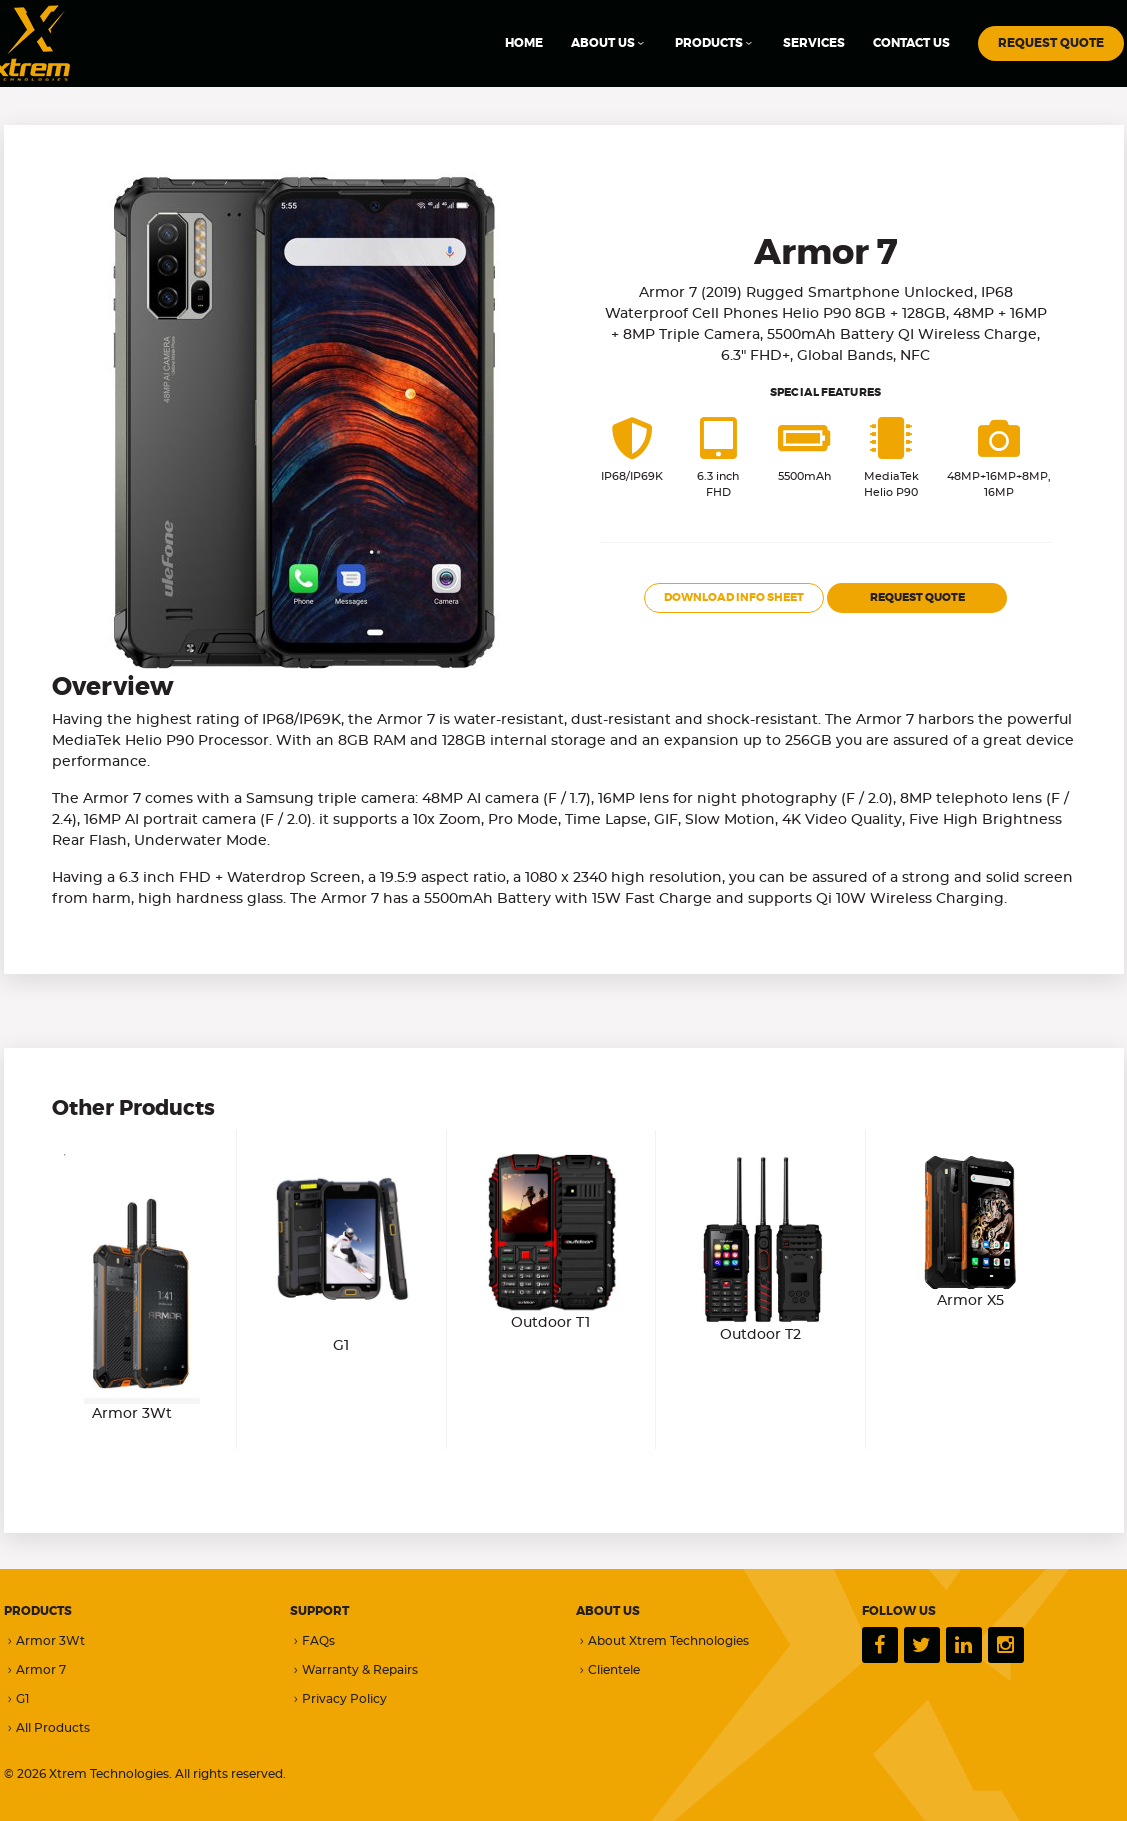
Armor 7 (35, 1670)
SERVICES (814, 43)
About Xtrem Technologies (662, 1641)
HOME (524, 43)
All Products (47, 1728)
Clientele (608, 1670)
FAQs (312, 1641)
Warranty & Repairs (354, 1670)
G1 (16, 1699)
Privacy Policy (338, 1699)
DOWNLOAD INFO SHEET (734, 597)
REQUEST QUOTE (1051, 43)
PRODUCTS (715, 43)
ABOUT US (609, 43)
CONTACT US (911, 43)
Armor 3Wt (44, 1641)
